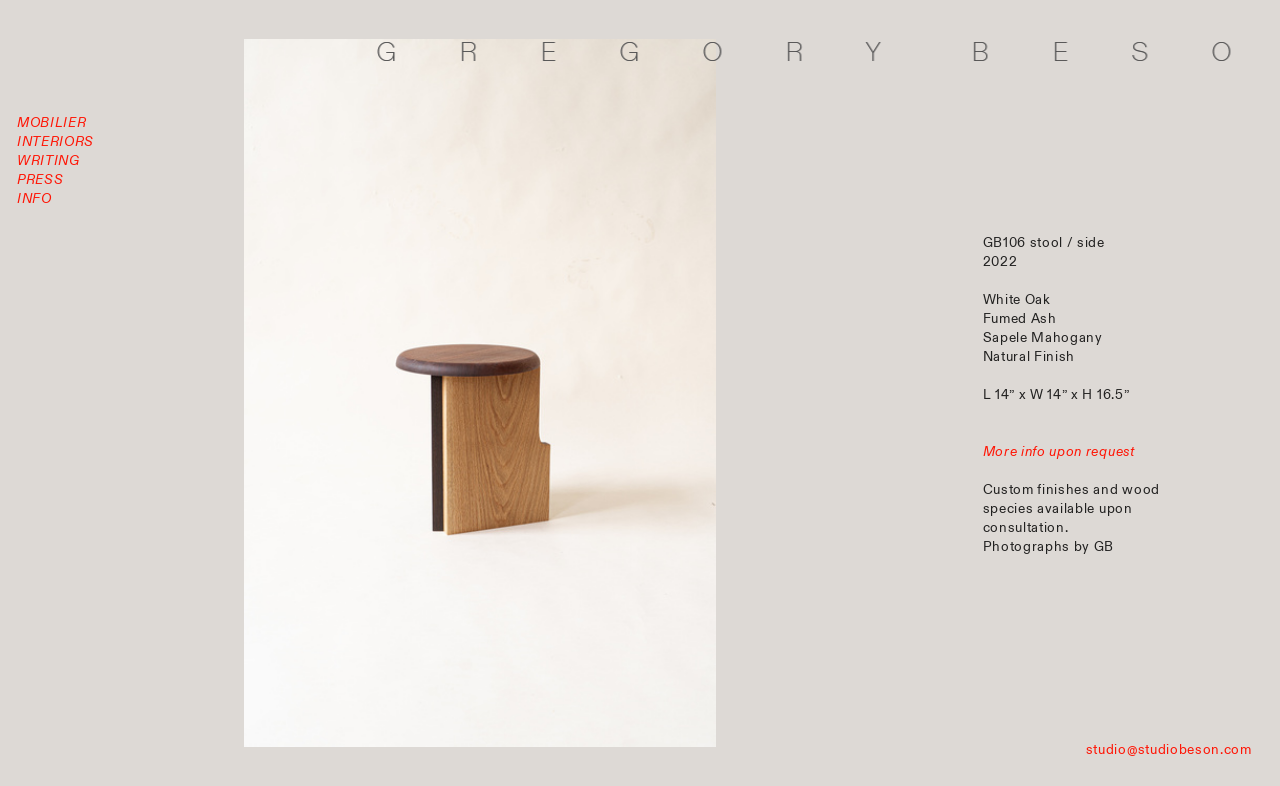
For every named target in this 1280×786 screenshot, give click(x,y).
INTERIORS (55, 141)
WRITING (48, 160)
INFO (34, 198)
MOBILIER (51, 122)
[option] (480, 393)
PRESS (40, 179)
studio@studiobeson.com (1169, 749)
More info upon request (1059, 451)
